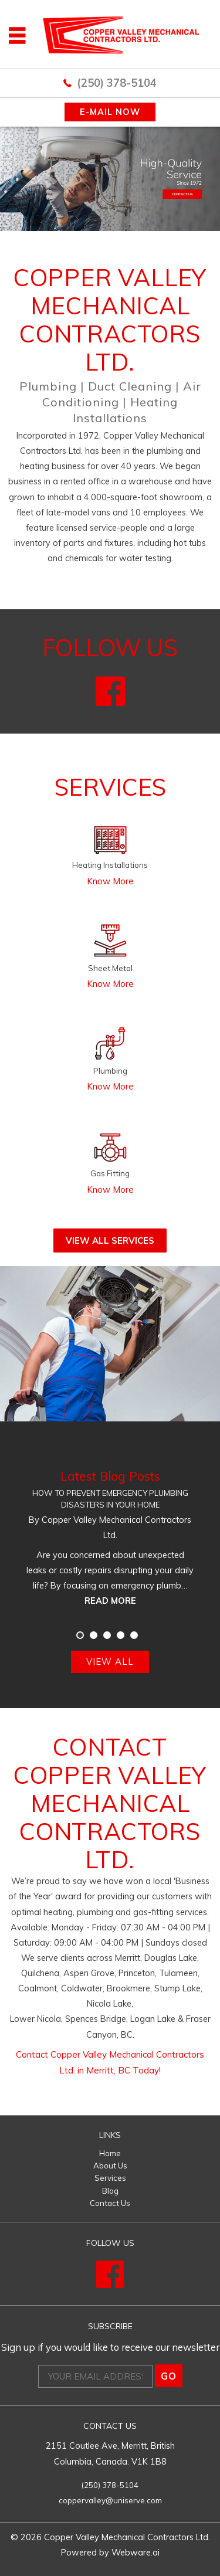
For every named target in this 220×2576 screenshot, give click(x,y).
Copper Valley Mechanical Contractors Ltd (126, 2537)
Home (110, 2153)
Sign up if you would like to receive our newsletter (110, 2347)
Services (110, 2178)
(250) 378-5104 (117, 83)
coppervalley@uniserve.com (110, 2500)
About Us (110, 2165)
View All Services (110, 1240)
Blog (110, 2190)
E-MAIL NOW (110, 111)
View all (110, 1661)
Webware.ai (135, 2552)
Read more (110, 1600)
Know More (110, 881)
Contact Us (110, 2203)
